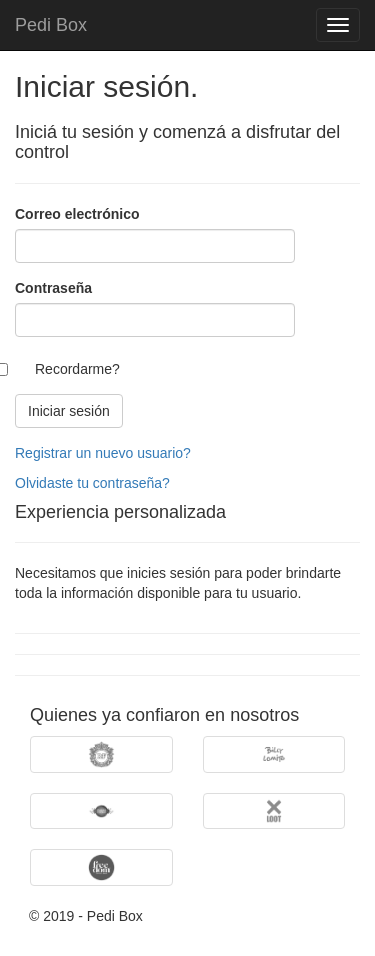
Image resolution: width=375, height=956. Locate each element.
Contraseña (53, 288)
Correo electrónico (77, 214)
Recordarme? (77, 369)
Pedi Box (51, 25)
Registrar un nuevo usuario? (103, 453)
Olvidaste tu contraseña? (92, 483)
